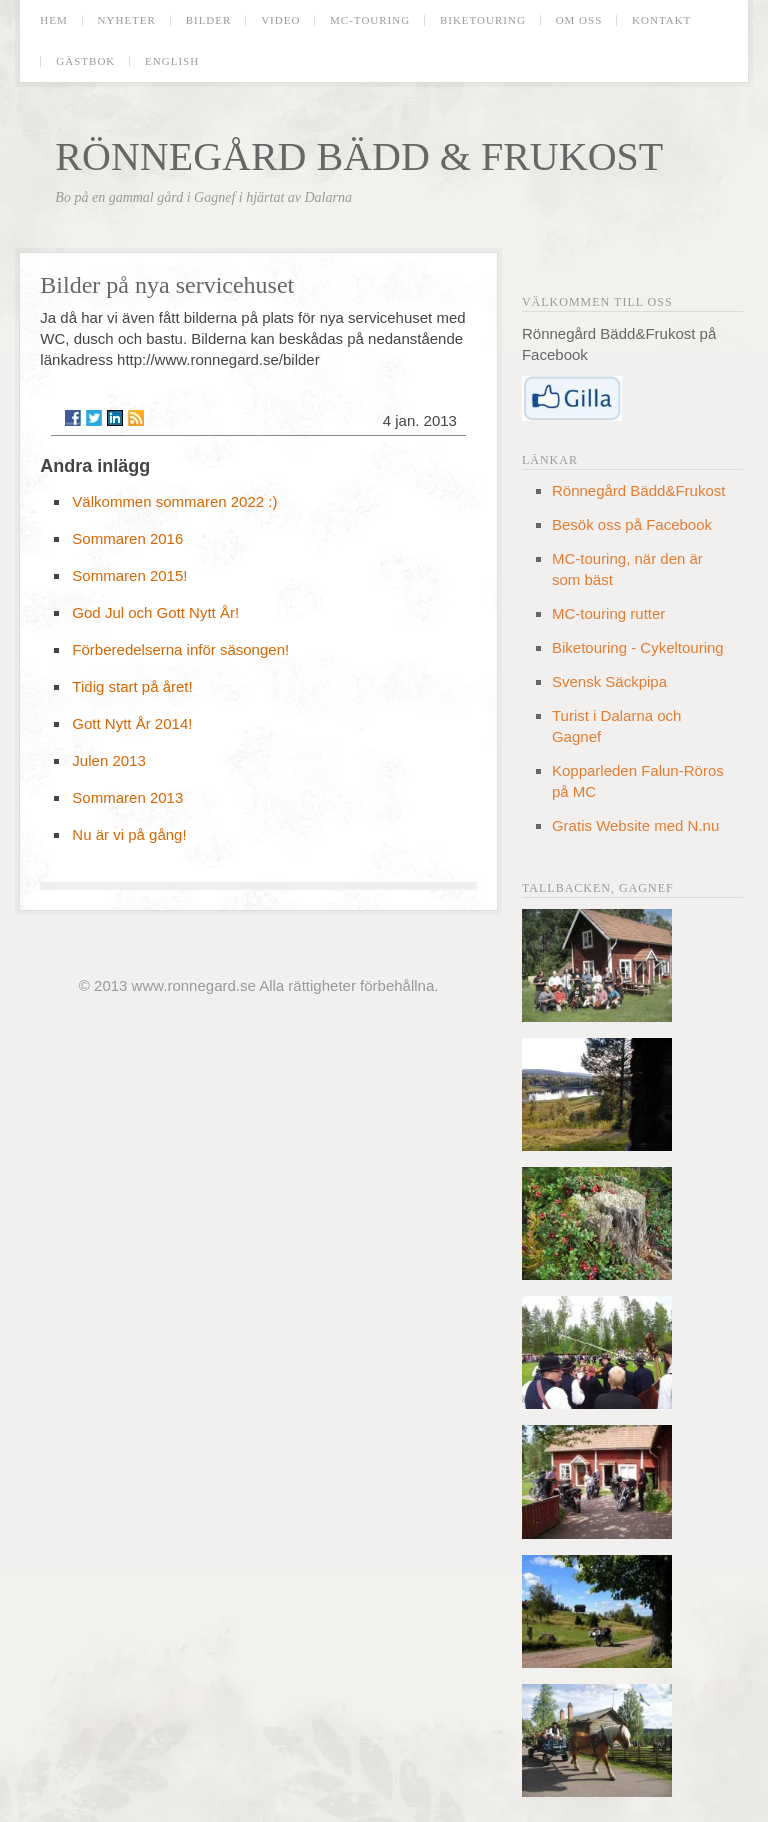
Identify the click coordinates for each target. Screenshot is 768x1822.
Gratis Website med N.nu (635, 825)
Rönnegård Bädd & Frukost (359, 156)
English (172, 61)
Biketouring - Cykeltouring (638, 647)
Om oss (579, 20)
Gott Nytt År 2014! (132, 723)
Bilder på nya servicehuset (167, 285)
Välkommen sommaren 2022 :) (174, 501)
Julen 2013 (108, 760)
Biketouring (483, 20)
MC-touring (370, 20)
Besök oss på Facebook (632, 524)
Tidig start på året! (132, 686)
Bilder (209, 20)
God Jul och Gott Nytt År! (155, 612)
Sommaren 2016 (127, 538)
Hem (53, 20)
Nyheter (127, 20)
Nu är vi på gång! (129, 834)
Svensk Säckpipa (609, 681)
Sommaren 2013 (127, 797)
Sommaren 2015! (129, 575)
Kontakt (661, 20)
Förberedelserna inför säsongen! (180, 649)
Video (280, 20)
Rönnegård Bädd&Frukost (638, 490)
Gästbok (85, 61)
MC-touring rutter (608, 613)
